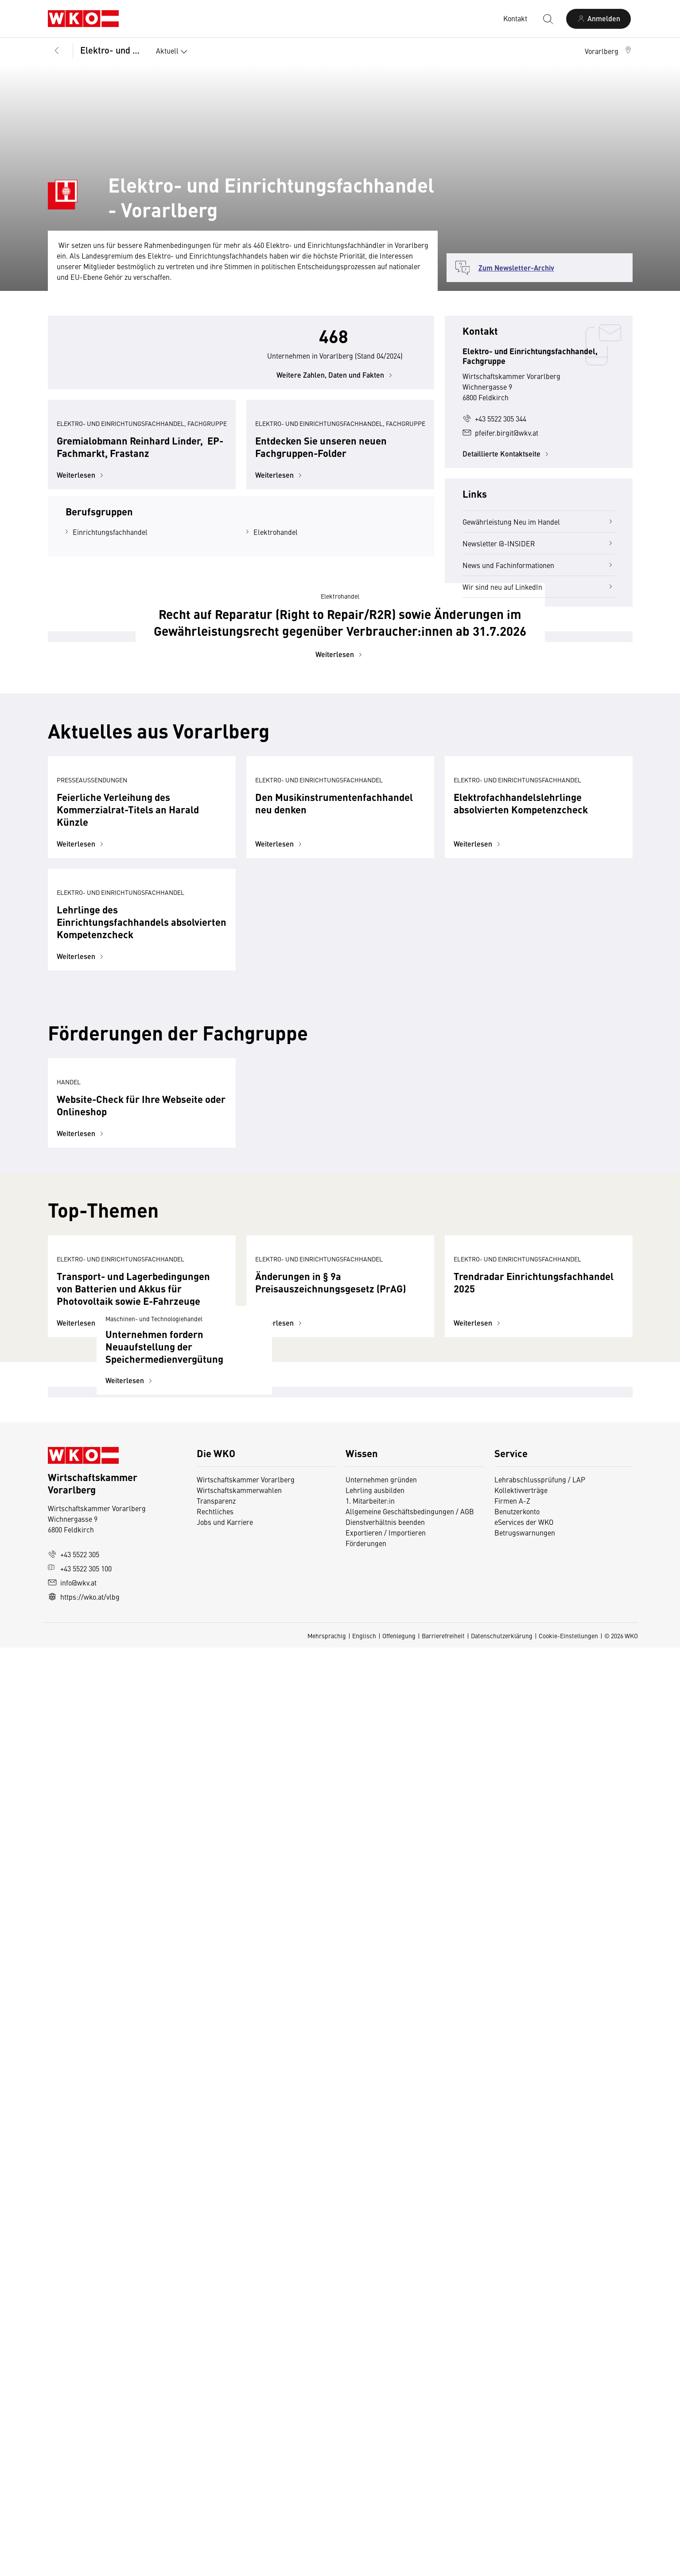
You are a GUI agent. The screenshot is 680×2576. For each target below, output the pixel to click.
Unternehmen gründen (381, 2408)
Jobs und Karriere (225, 2450)
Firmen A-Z (512, 2429)
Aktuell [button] (173, 52)
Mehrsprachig (326, 2564)
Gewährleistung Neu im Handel (538, 521)
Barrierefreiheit (443, 2564)
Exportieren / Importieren (386, 2461)
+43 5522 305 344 (494, 418)
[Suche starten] (547, 18)
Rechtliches (215, 2439)
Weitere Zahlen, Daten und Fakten (335, 407)
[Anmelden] (598, 19)
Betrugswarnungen (524, 2461)
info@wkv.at (72, 2511)
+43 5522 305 (73, 2482)
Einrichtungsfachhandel (110, 658)
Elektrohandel (275, 658)
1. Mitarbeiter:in (370, 2429)
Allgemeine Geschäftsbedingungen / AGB (410, 2439)
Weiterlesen (81, 601)
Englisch (364, 2564)
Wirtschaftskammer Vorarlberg (246, 2408)
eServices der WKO (523, 2450)
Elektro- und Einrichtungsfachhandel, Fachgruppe (112, 49)
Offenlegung (399, 2564)
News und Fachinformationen (538, 565)
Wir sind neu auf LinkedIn (538, 587)
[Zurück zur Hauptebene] (57, 51)
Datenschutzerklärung (501, 2564)
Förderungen (366, 2471)
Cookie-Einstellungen (568, 2564)
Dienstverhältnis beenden (385, 2450)
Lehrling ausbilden (375, 2418)
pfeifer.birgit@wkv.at (500, 432)
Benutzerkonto (517, 2439)
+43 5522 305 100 (80, 2497)
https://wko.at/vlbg (84, 2525)
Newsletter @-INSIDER (538, 543)
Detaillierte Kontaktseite (506, 454)
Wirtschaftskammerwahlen (239, 2418)
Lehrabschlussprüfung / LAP (539, 2408)
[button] (609, 51)
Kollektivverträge (521, 2418)
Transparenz (216, 2429)
